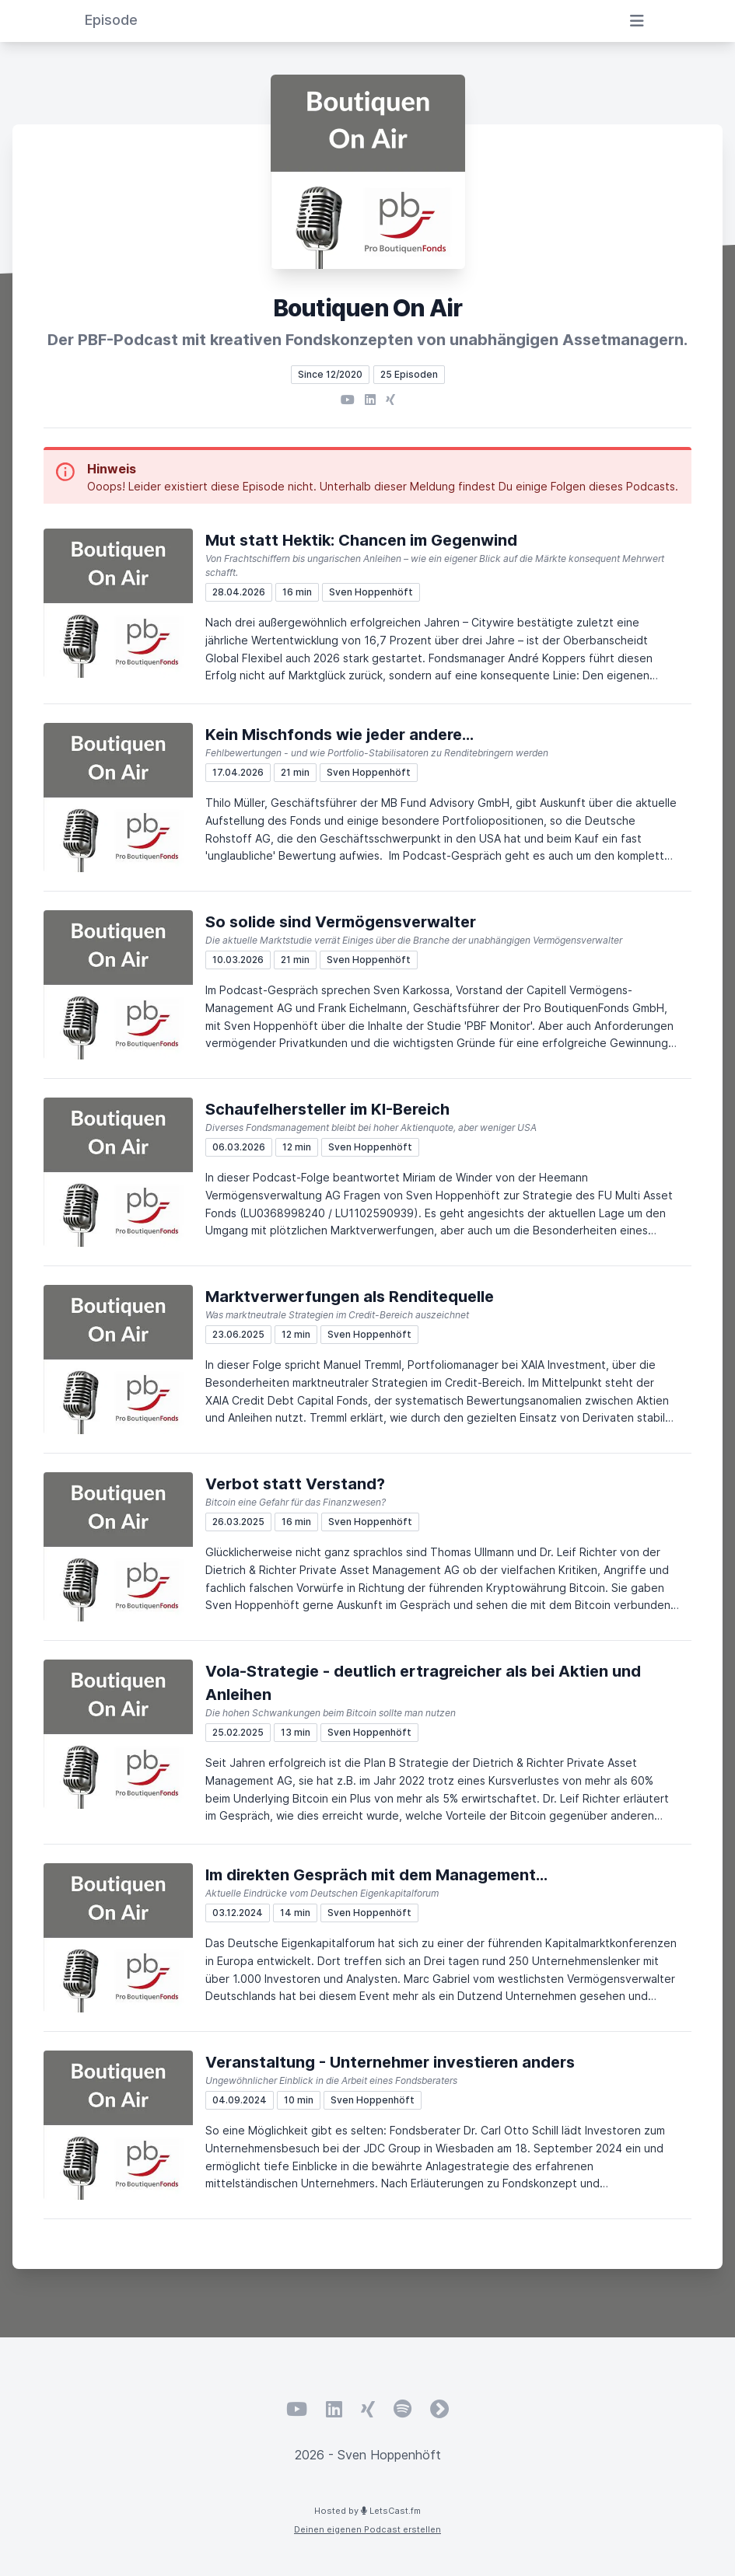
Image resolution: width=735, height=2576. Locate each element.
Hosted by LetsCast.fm (367, 2510)
